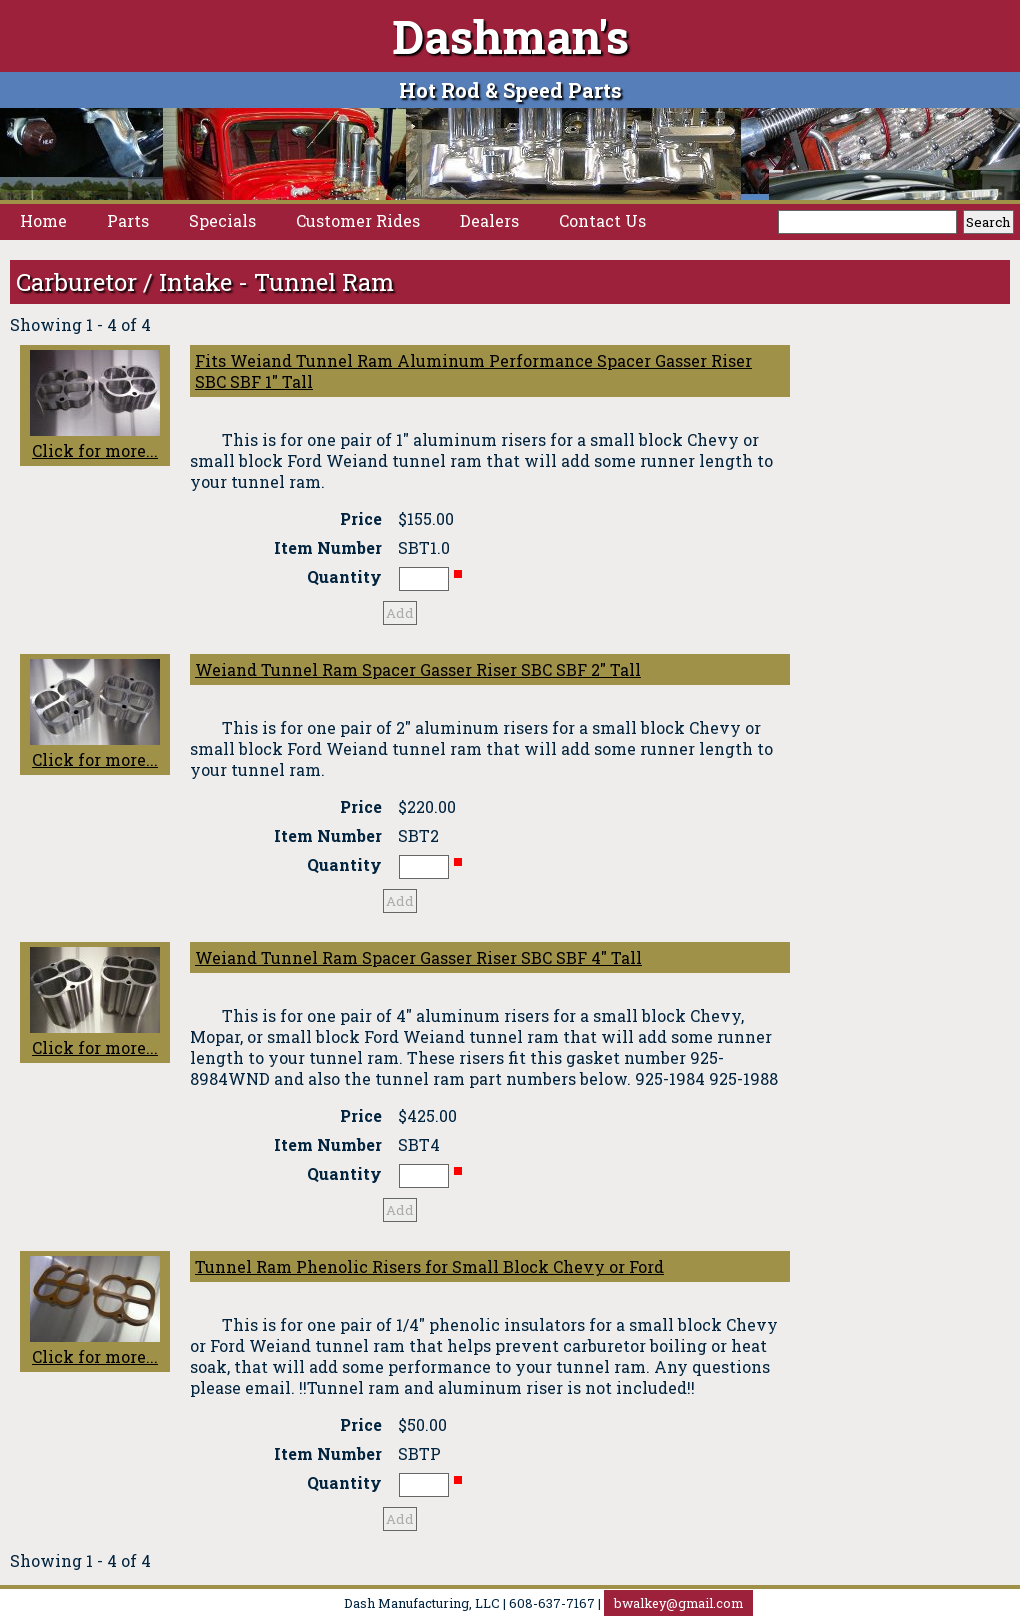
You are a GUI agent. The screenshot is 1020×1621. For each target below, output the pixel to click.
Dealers (489, 220)
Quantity (344, 576)
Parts (128, 220)
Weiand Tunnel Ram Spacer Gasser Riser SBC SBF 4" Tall (418, 957)
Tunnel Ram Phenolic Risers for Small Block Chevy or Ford (429, 1266)
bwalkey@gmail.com (678, 1603)
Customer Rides (358, 220)
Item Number (328, 547)
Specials (222, 220)
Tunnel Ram (324, 282)
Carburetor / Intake (124, 282)
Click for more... (95, 405)
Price (361, 518)
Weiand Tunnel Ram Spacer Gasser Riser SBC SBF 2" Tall (418, 669)
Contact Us (602, 220)
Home (43, 220)
